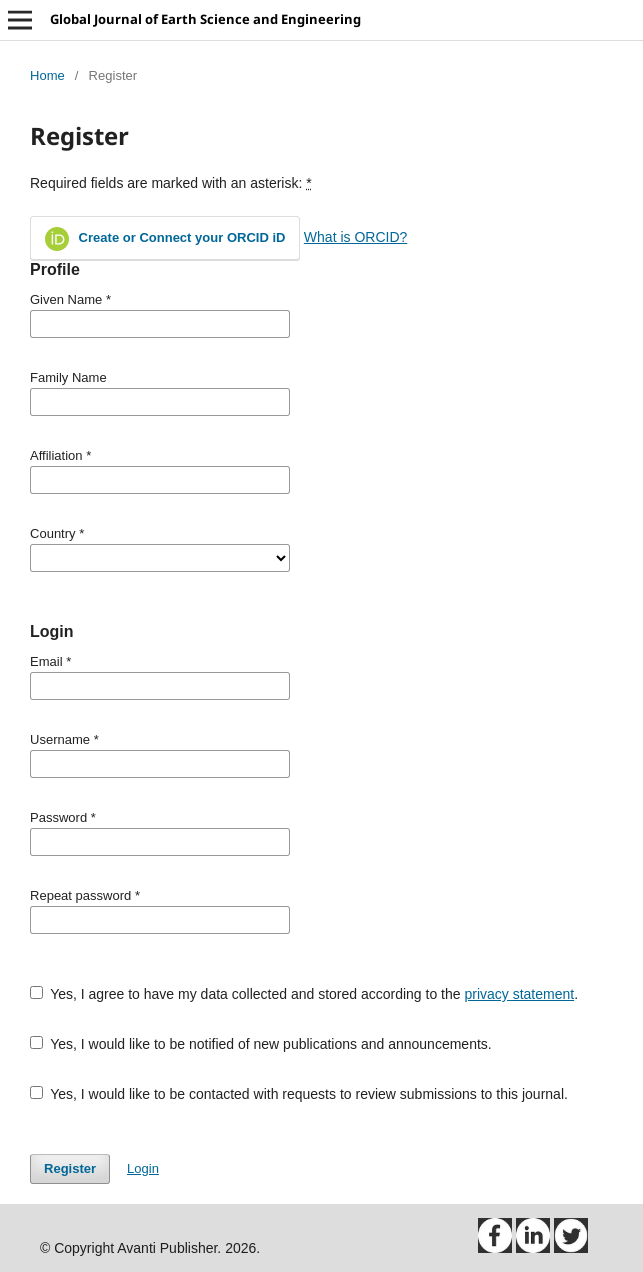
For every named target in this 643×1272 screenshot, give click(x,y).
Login (143, 1168)
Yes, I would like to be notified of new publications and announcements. (261, 1044)
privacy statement (519, 994)
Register (70, 1168)
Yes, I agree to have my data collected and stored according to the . (304, 994)
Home (47, 75)
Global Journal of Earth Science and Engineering (205, 19)
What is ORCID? (355, 237)
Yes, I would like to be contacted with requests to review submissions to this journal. (299, 1094)
